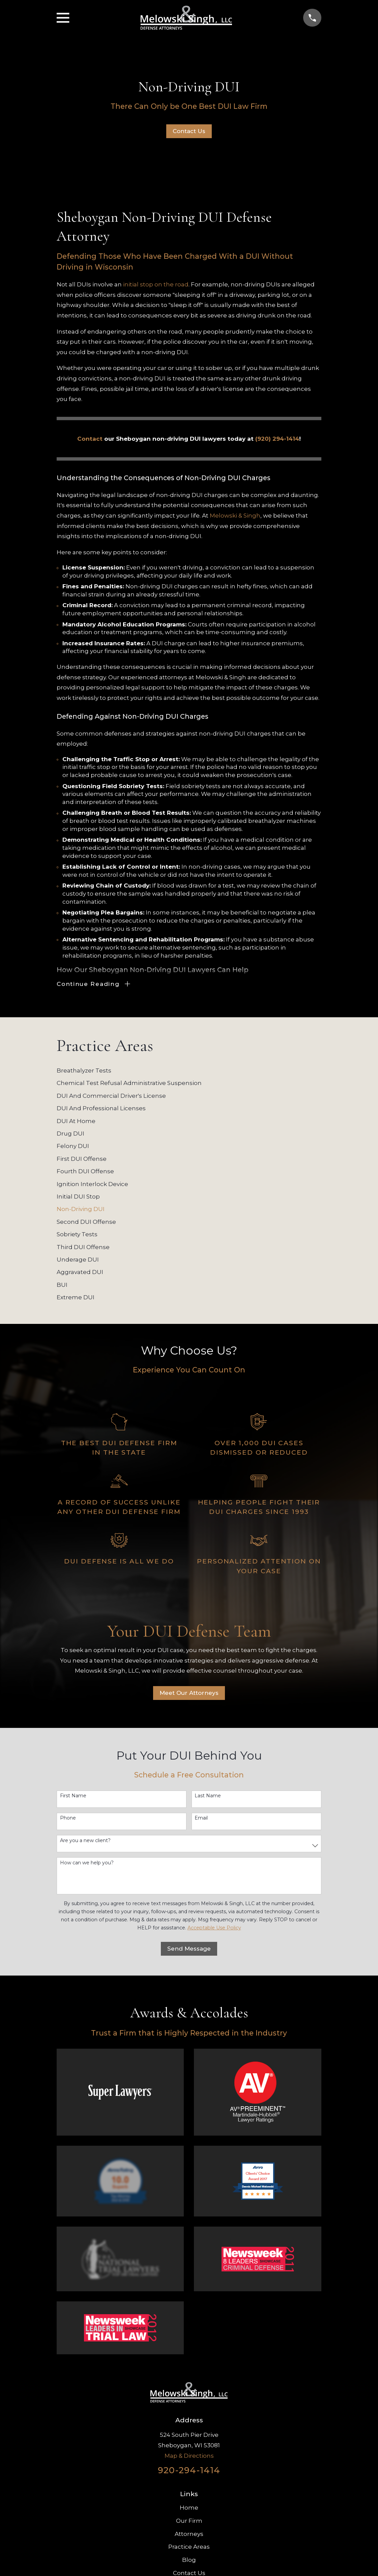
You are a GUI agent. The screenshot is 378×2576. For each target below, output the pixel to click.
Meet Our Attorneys (189, 1693)
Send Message (189, 1949)
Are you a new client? (85, 1841)
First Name (73, 1797)
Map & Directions (189, 2456)
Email (201, 1819)
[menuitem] (189, 1071)
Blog (189, 2560)
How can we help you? (87, 1863)
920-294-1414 (189, 2471)
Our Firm (189, 2521)
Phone (68, 1819)
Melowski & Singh (235, 515)
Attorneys (189, 2534)
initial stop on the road (155, 284)
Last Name (208, 1797)
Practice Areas (189, 2547)
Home (189, 2508)
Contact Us (189, 131)
